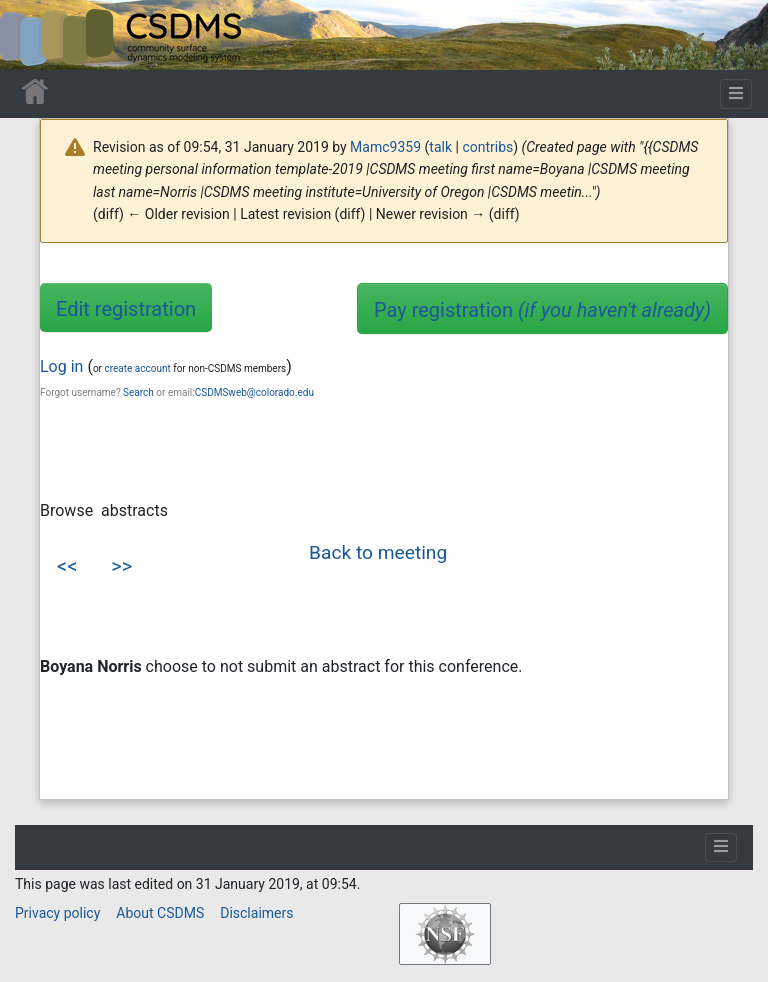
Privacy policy (57, 913)
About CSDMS (160, 913)
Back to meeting (378, 552)
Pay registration (542, 310)
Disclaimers (256, 913)
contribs (487, 147)
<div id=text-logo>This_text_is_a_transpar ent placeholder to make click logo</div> (32, 35)
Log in (61, 366)
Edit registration (126, 309)
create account (137, 368)
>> (121, 566)
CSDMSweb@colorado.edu (254, 392)
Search (138, 392)
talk (440, 147)
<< (67, 566)
